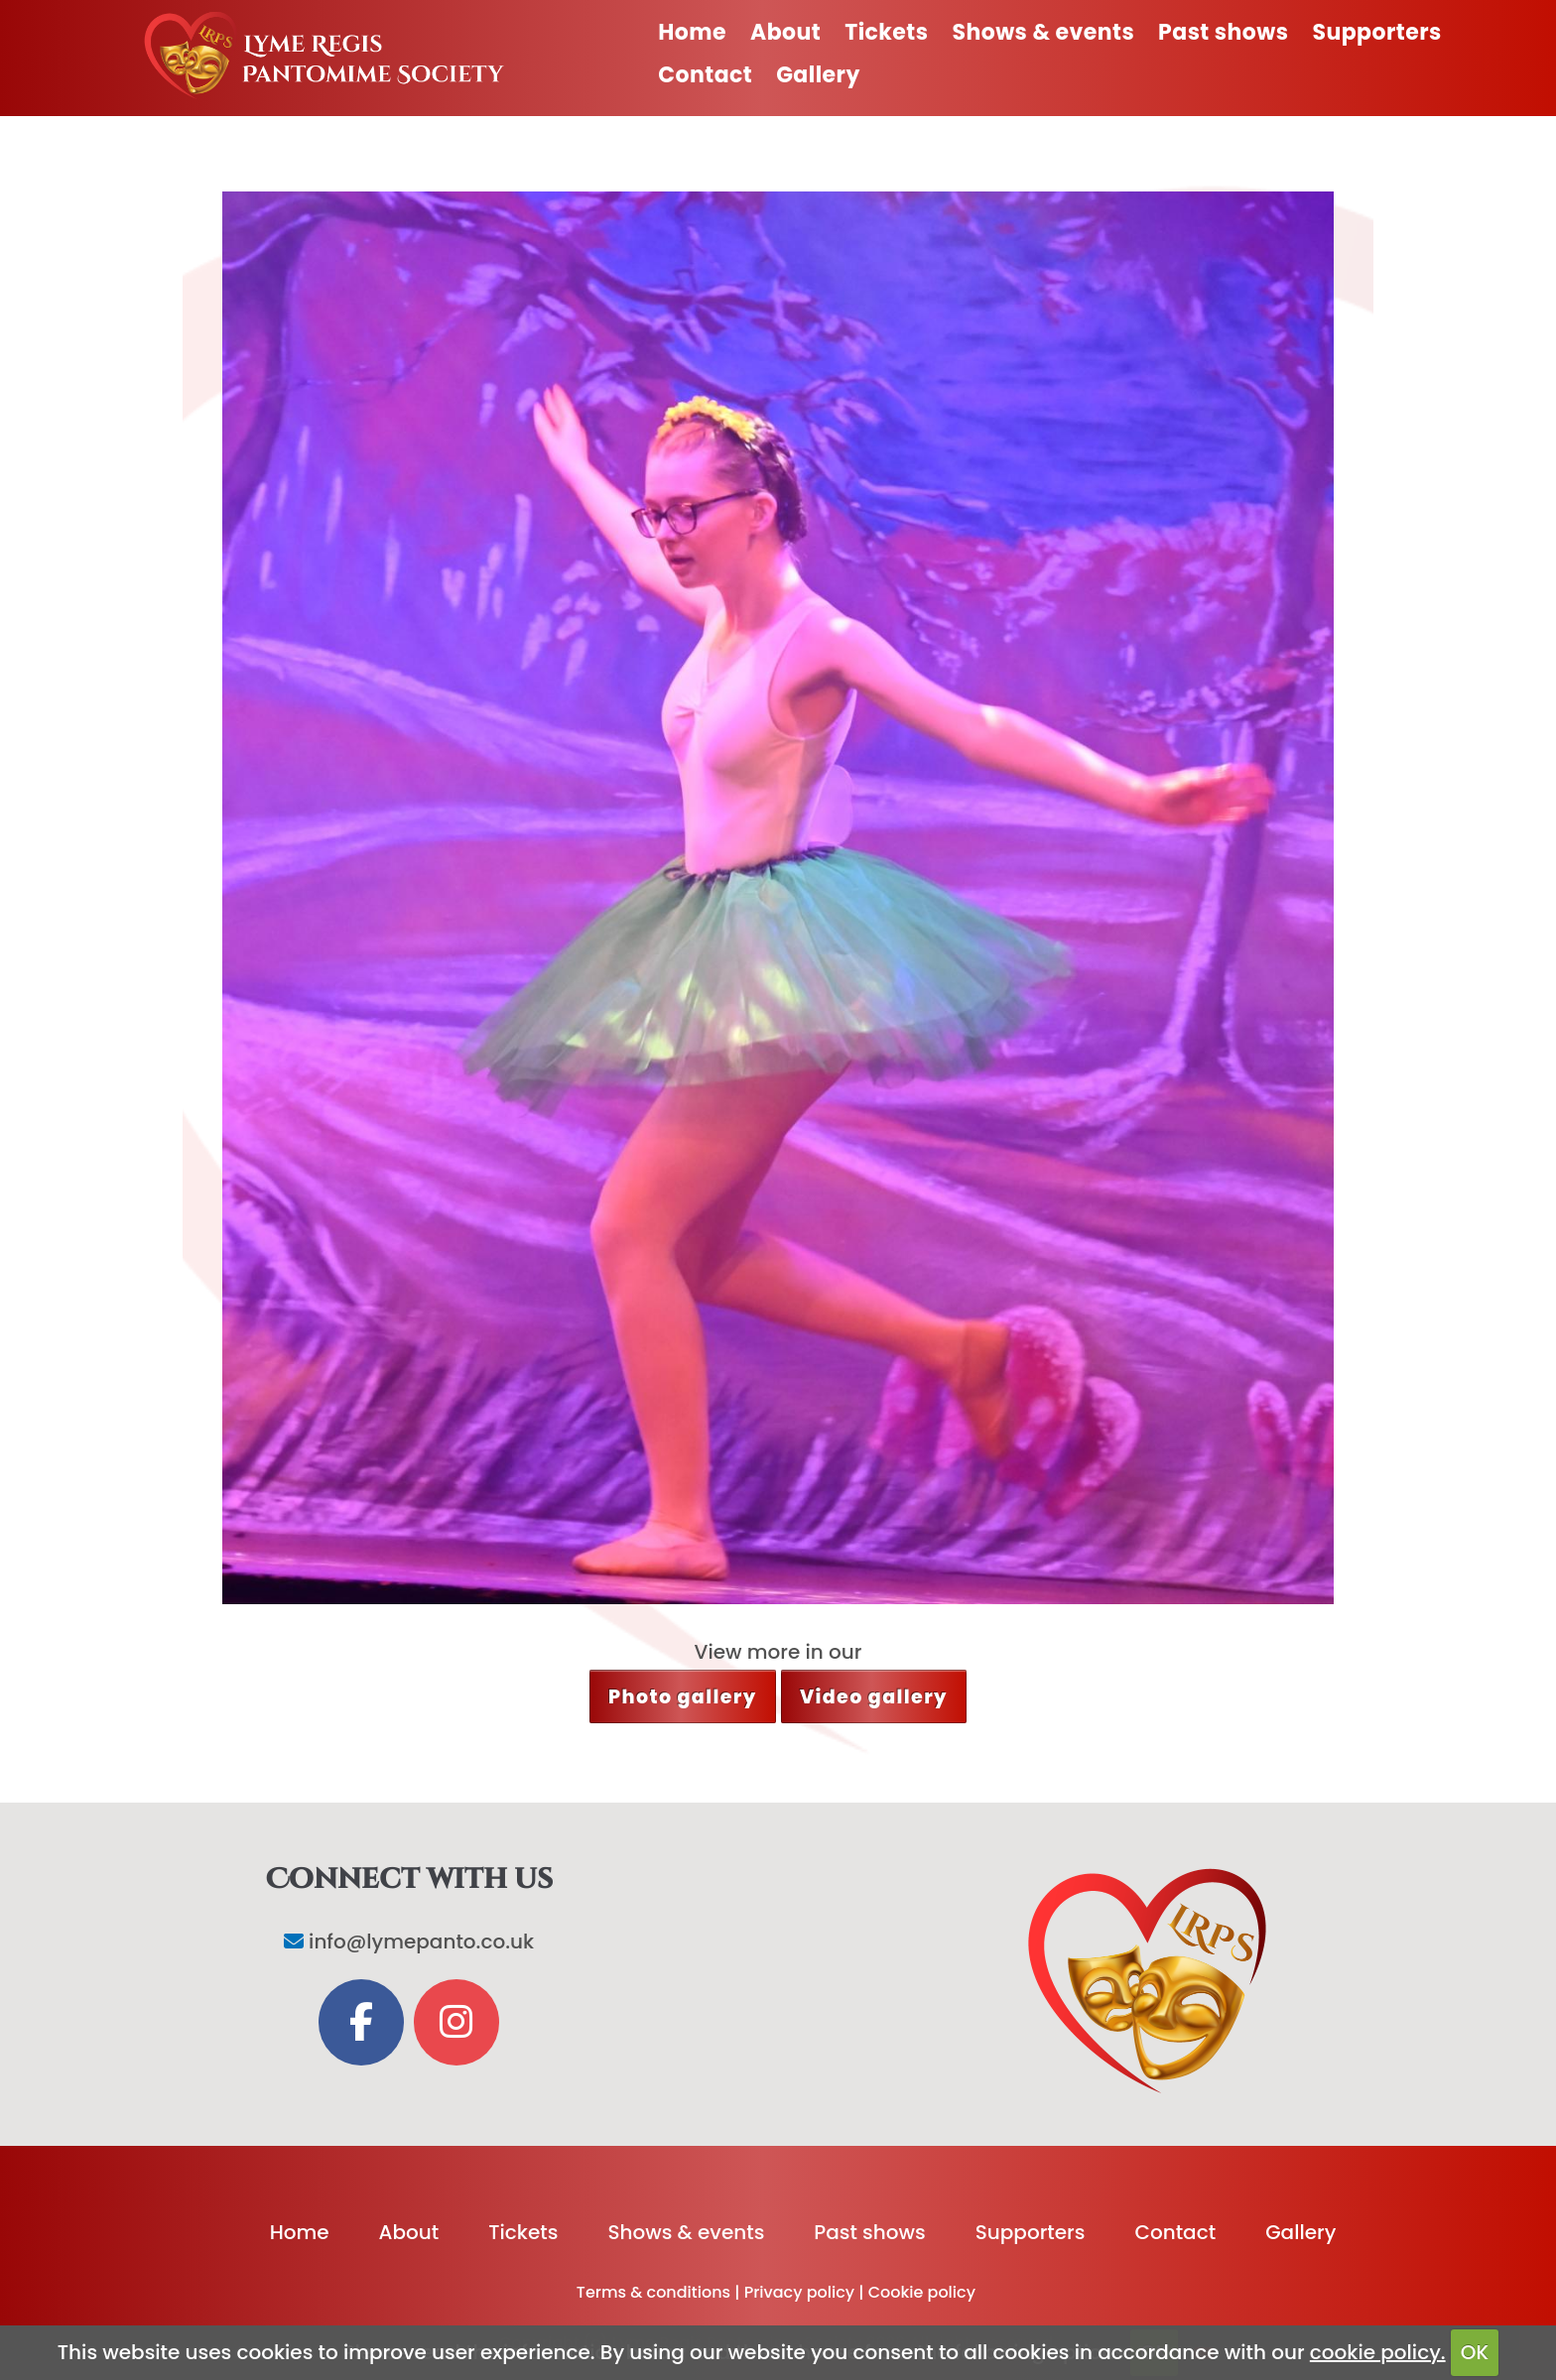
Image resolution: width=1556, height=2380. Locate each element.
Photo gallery (682, 1697)
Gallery (818, 75)
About (785, 32)
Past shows (1223, 32)
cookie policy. (1378, 2352)
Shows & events (1043, 32)
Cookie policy (921, 2292)
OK (1475, 2352)
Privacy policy (799, 2292)
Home (692, 32)
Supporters (1377, 32)
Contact (705, 75)
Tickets (886, 32)
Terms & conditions (653, 2292)
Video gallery (874, 1697)
